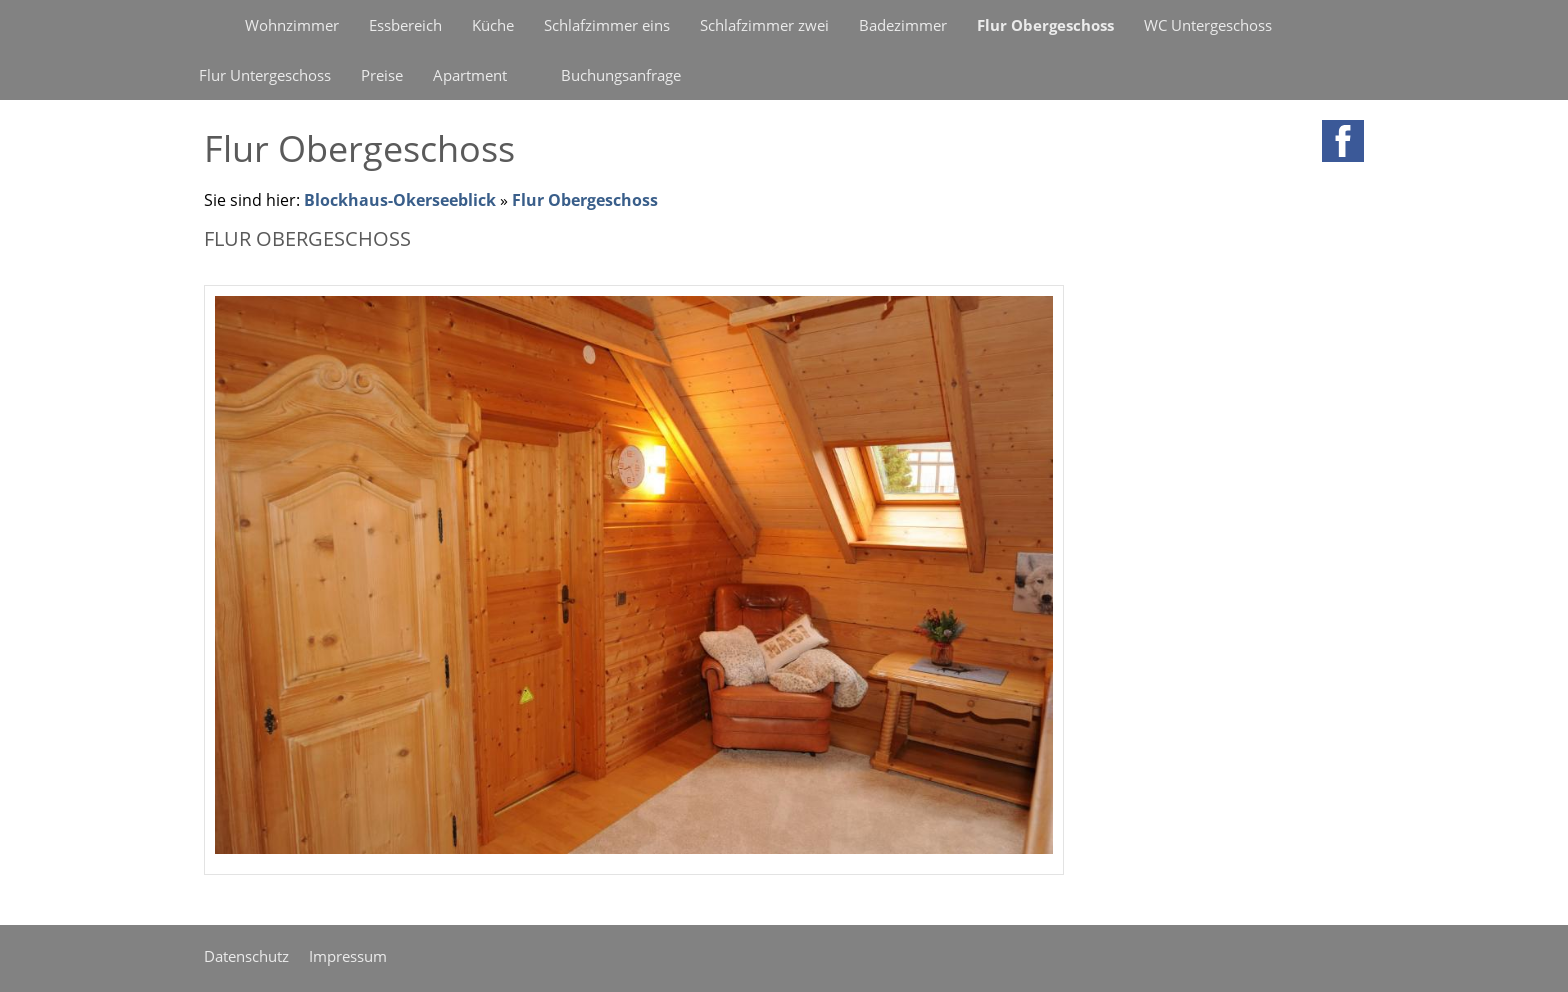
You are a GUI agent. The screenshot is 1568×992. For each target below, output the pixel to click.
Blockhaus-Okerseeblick (400, 200)
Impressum (348, 956)
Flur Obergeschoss (585, 200)
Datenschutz (246, 956)
